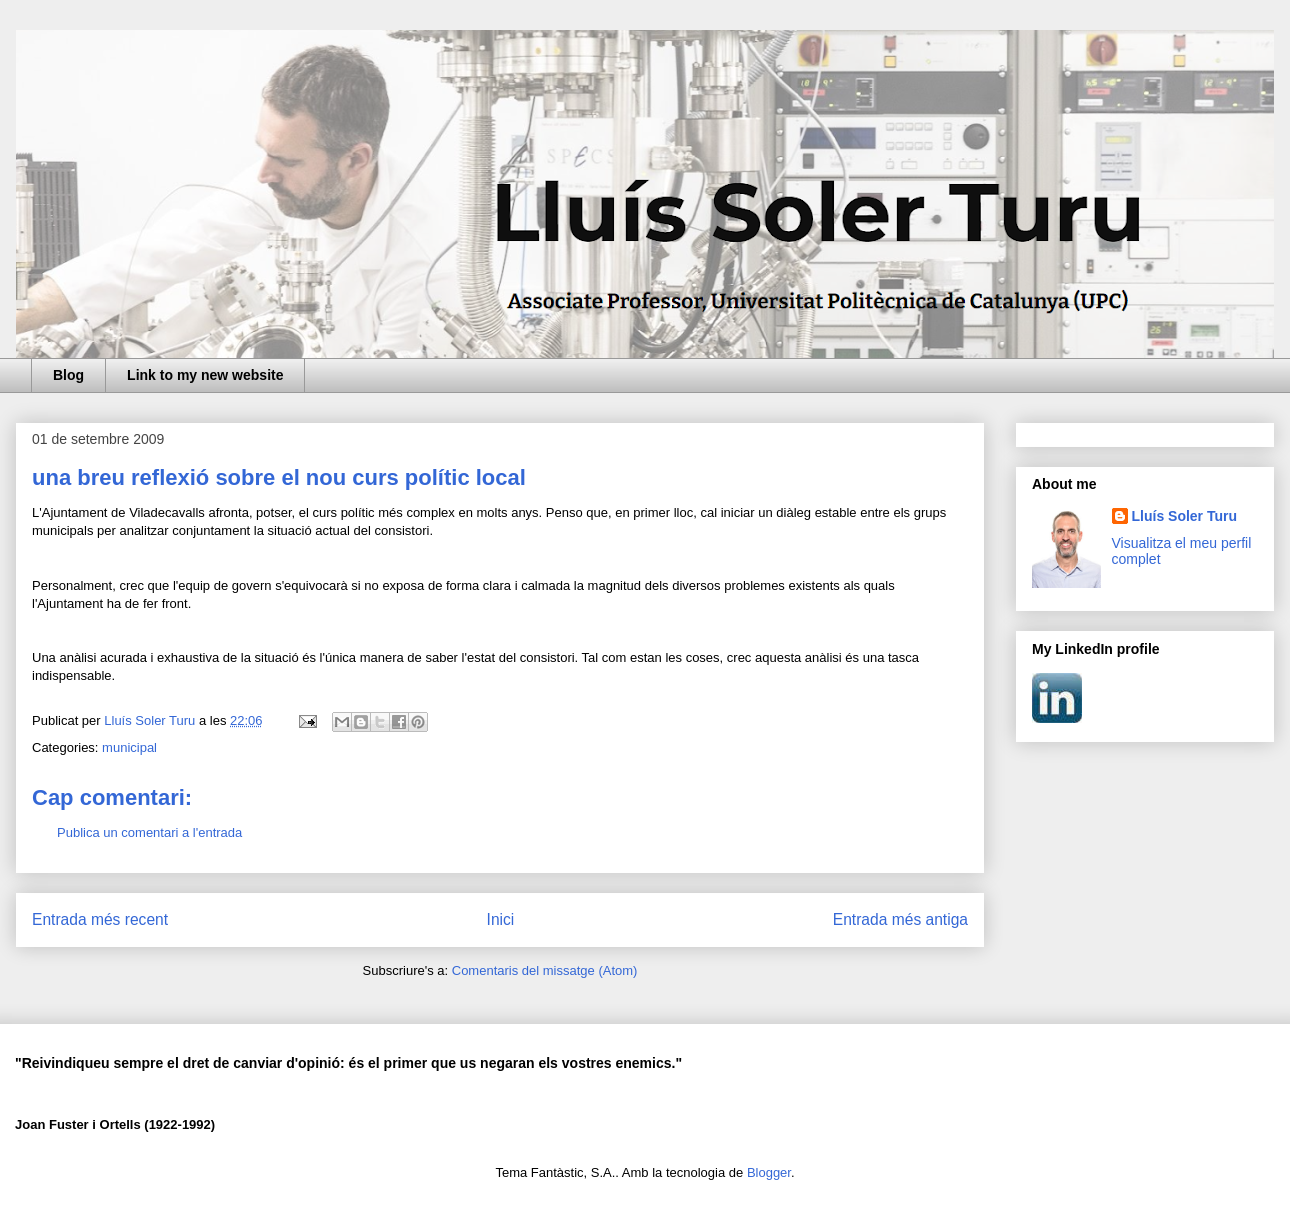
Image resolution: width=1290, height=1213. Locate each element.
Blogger (769, 1172)
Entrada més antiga (900, 919)
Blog (68, 375)
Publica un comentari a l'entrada (149, 832)
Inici (501, 919)
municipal (129, 747)
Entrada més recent (100, 919)
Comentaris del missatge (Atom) (545, 970)
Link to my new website (205, 375)
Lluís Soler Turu (1185, 516)
